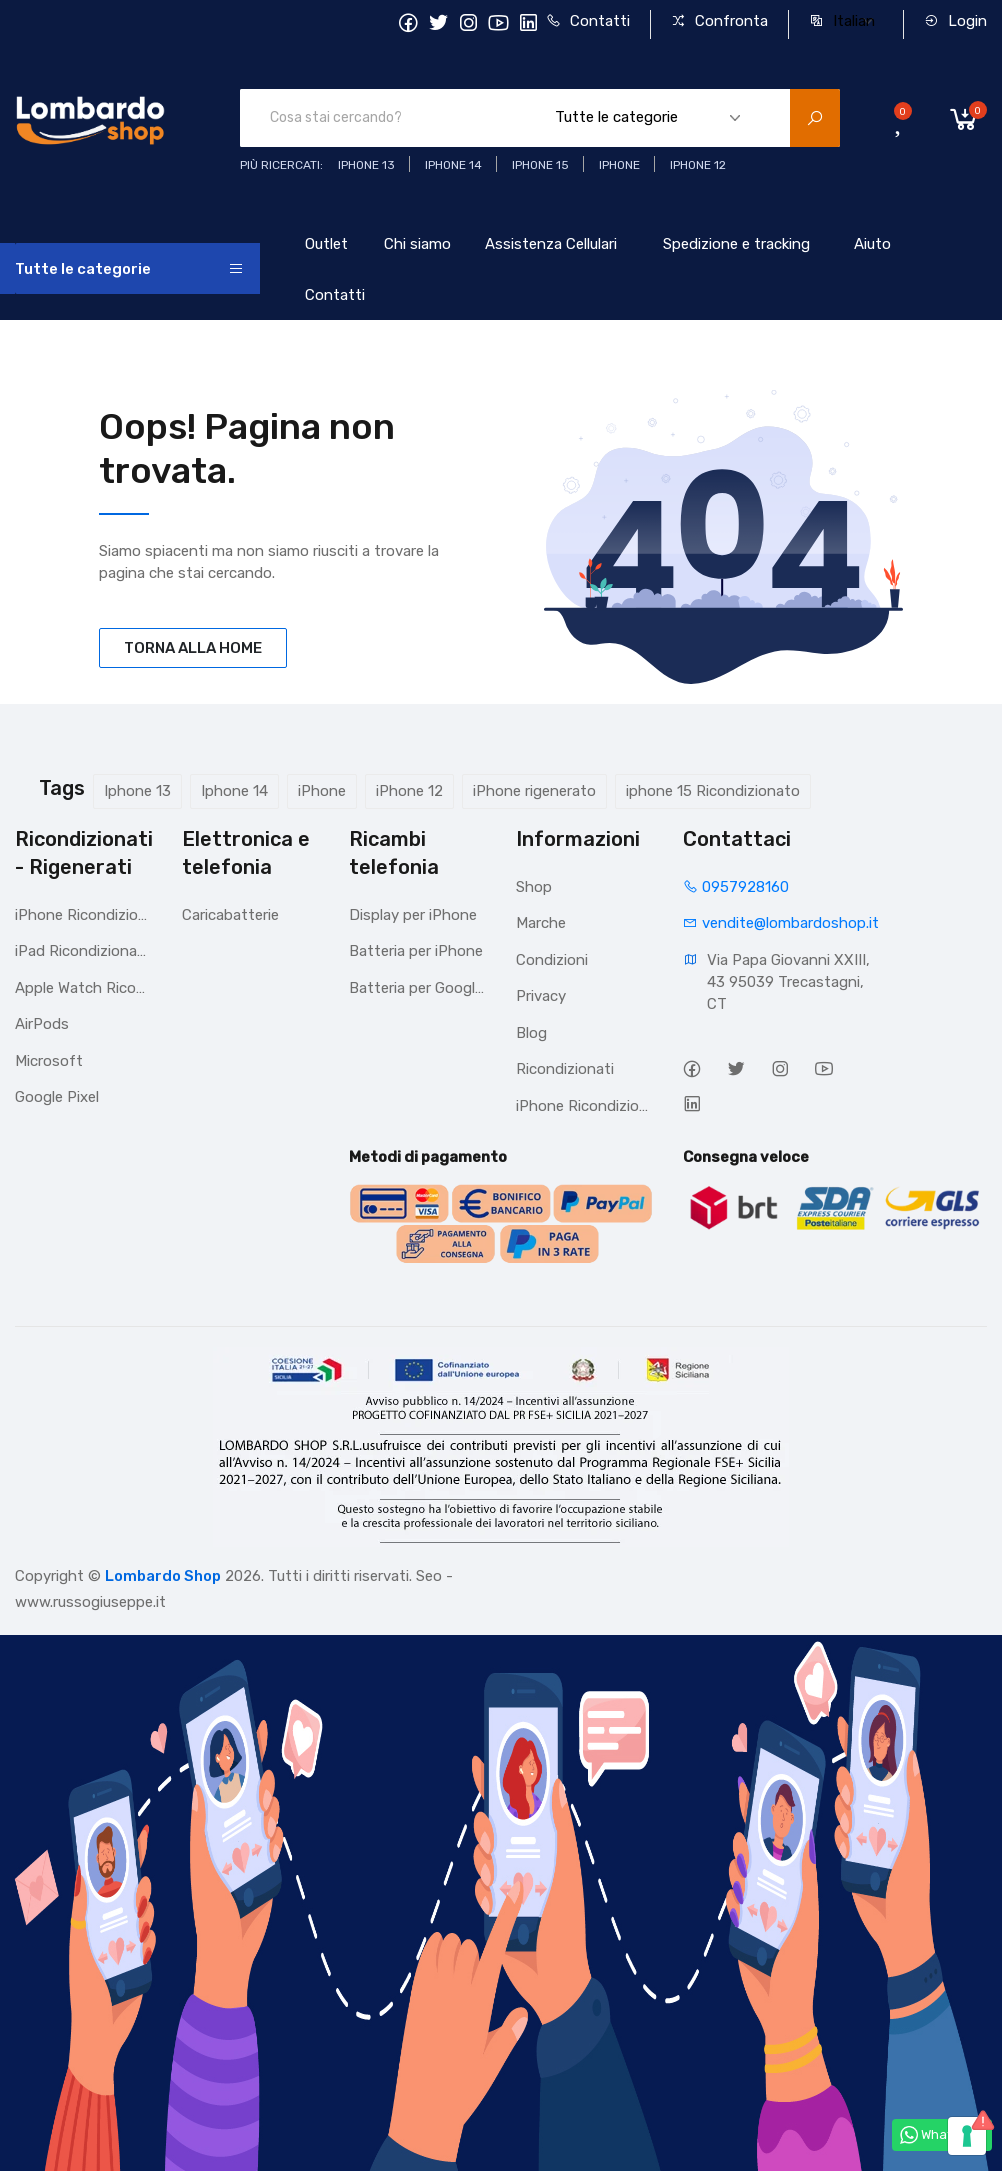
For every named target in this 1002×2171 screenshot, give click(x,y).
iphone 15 (540, 165)
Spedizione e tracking (736, 244)
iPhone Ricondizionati (83, 915)
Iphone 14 (234, 791)
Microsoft (49, 1061)
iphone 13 (366, 165)
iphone (619, 165)
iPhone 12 (409, 791)
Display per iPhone (413, 915)
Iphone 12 (698, 165)
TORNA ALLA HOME (193, 648)
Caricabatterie (230, 915)
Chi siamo (417, 244)
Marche (541, 923)
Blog (531, 1033)
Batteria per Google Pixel (417, 988)
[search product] (815, 118)
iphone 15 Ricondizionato (713, 791)
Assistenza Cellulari (551, 244)
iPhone (322, 791)
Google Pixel (57, 1097)
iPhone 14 (453, 165)
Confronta (719, 21)
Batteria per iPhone (416, 951)
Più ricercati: (281, 165)
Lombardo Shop (163, 1576)
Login (955, 21)
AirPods (42, 1024)
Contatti (588, 21)
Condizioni (552, 960)
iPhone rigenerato (534, 791)
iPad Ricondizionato (83, 951)
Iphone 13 (137, 791)
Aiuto (872, 244)
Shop (534, 887)
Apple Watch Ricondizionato (83, 988)
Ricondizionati (565, 1069)
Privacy (541, 996)
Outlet (326, 244)
